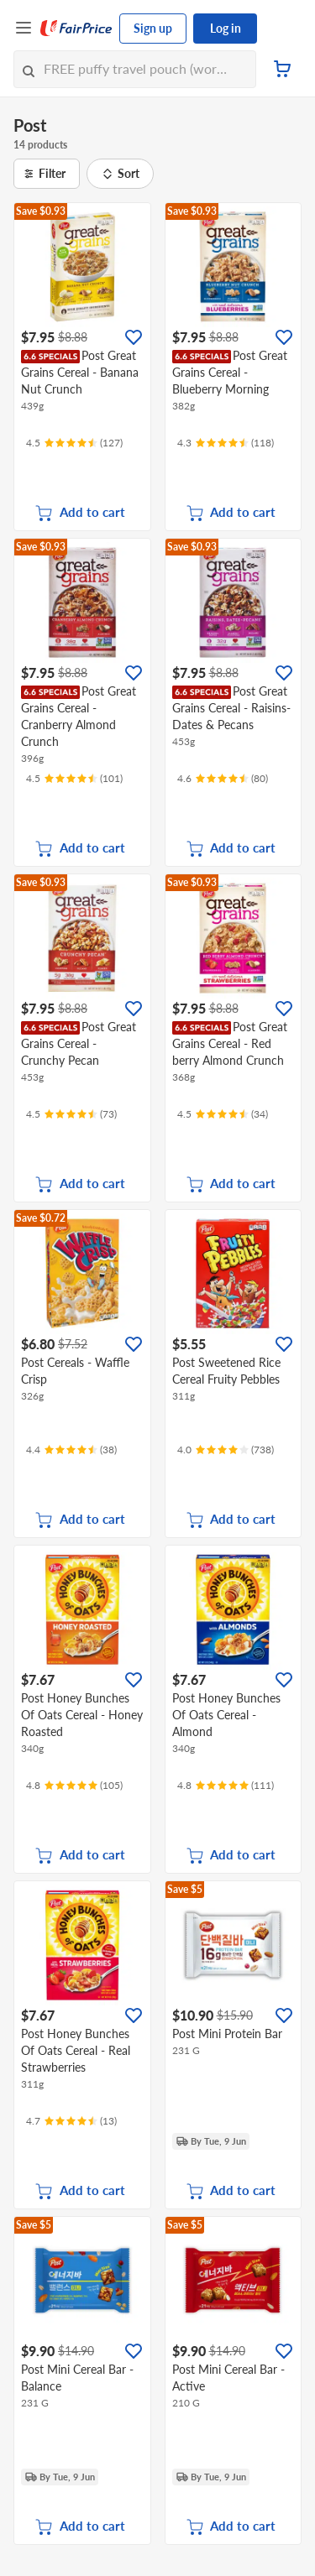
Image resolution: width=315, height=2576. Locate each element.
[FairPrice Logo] (76, 28)
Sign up (153, 28)
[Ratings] (74, 443)
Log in (225, 28)
